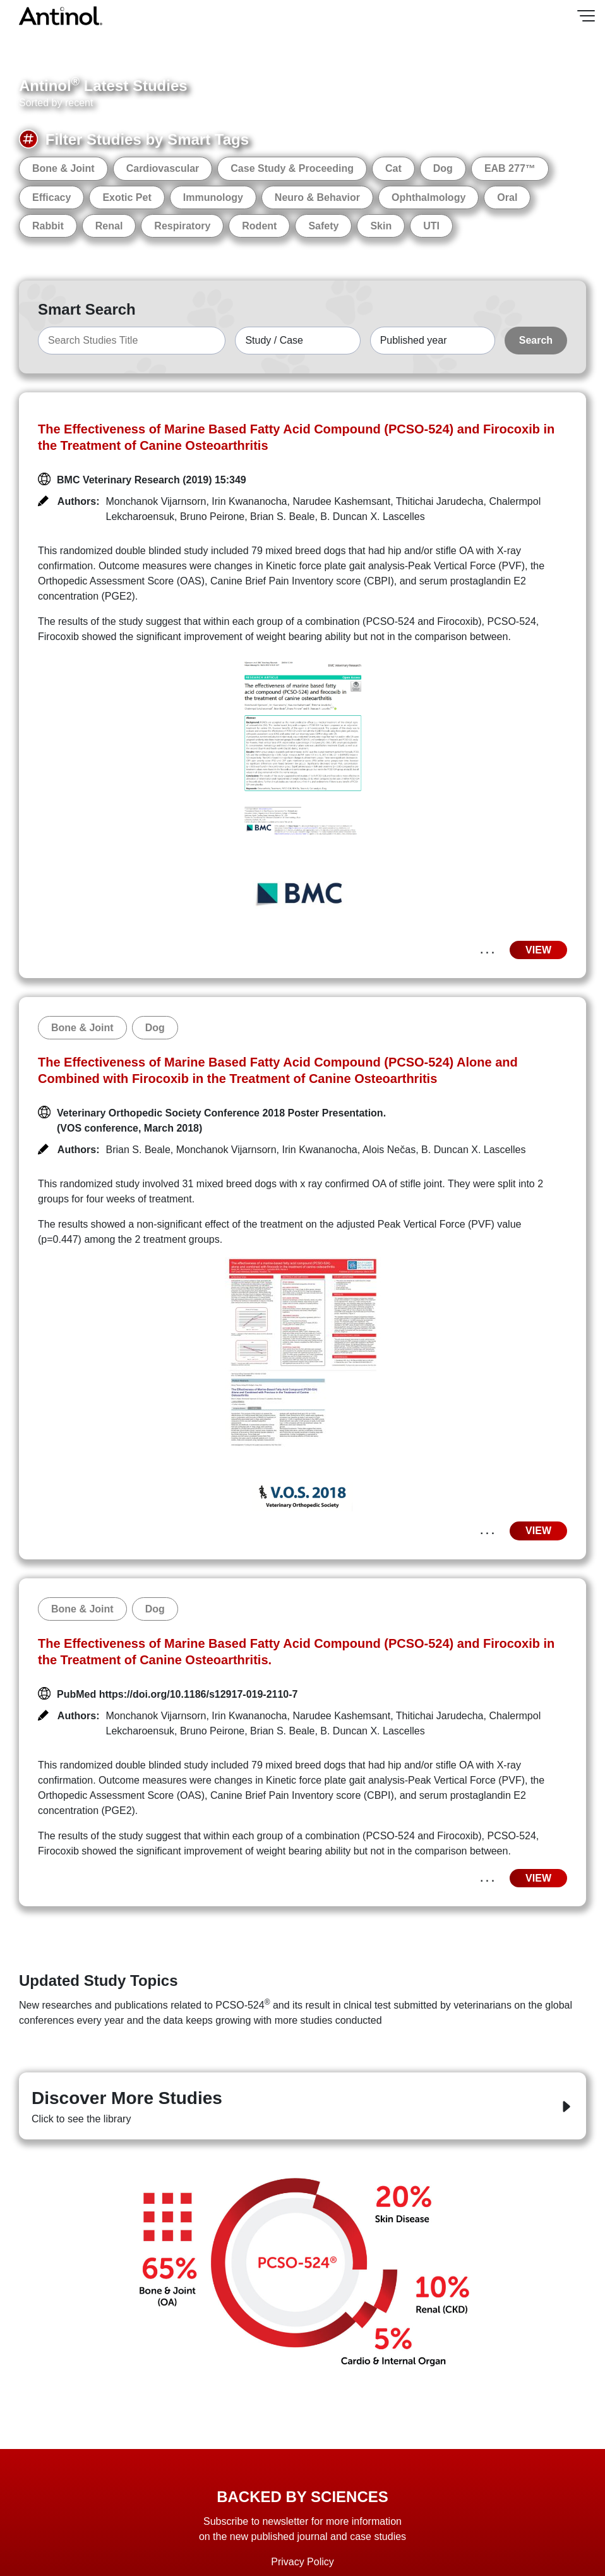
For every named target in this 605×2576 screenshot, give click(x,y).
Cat (393, 168)
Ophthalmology (428, 197)
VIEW (538, 950)
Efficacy (51, 197)
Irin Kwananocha (249, 501)
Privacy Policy (302, 2561)
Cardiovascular (163, 168)
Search (536, 340)
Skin (381, 226)
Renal (109, 226)
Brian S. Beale (282, 516)
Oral (507, 197)
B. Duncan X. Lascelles (372, 516)
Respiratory (182, 226)
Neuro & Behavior (317, 197)
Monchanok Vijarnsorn (156, 501)
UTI (431, 226)
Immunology (213, 197)
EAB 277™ (510, 168)
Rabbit (48, 226)
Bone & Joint (63, 168)
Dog (443, 168)
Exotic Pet (126, 197)
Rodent (259, 226)
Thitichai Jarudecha (440, 501)
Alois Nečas (389, 1149)
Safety (323, 226)
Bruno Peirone (212, 516)
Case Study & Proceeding (292, 168)
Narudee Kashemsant (341, 501)
